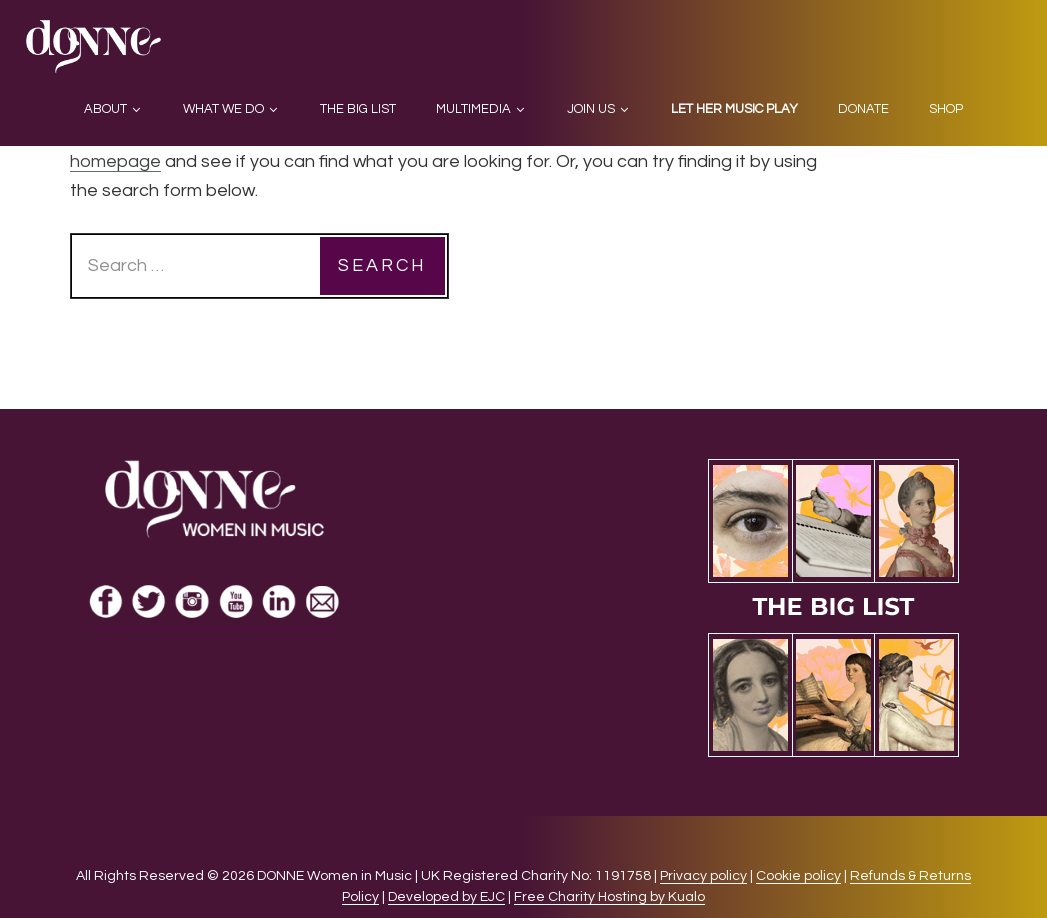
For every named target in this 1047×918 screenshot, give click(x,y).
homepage (115, 161)
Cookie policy (798, 876)
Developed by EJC (446, 897)
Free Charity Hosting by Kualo (609, 897)
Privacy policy (703, 876)
